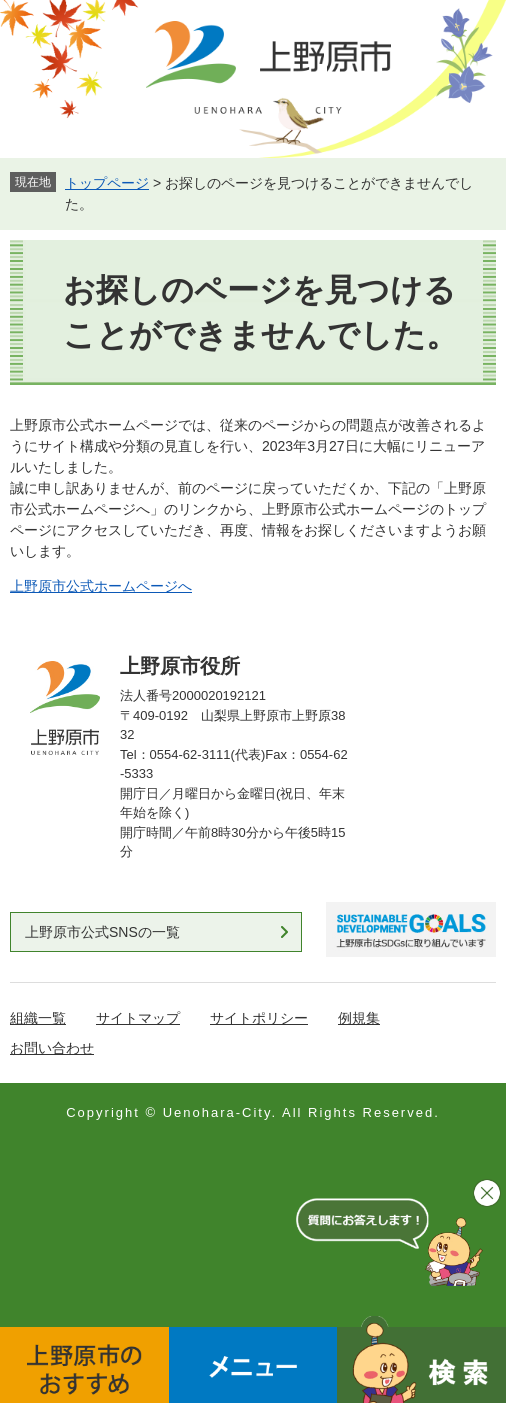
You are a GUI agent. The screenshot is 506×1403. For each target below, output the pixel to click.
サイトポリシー (259, 1018)
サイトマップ (138, 1018)
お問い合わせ (52, 1048)
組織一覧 (38, 1018)
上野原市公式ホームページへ (101, 586)
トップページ (107, 183)
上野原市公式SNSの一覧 (102, 932)
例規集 (359, 1018)
